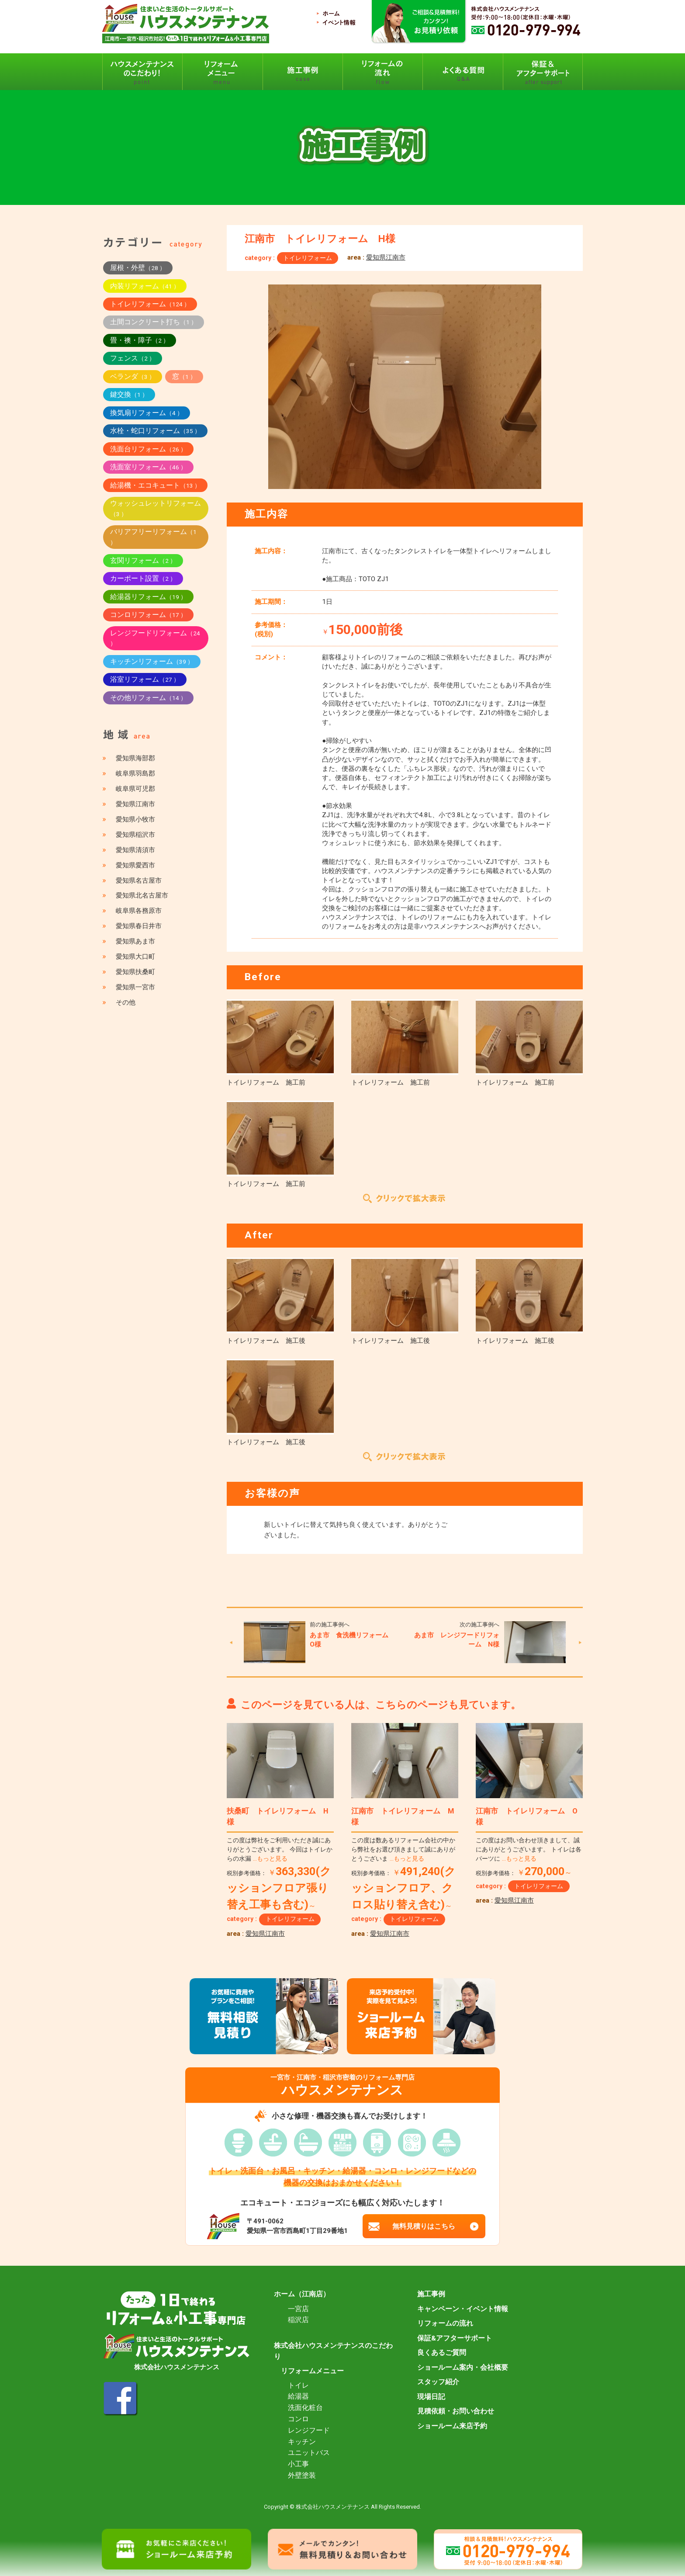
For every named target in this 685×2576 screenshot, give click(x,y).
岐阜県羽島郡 (135, 773)
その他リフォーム (148, 697)
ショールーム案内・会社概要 (462, 2367)
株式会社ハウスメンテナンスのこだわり (333, 2351)
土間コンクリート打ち (153, 322)
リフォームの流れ (445, 2323)
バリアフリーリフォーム (153, 536)
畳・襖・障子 (139, 340)
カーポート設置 (143, 578)
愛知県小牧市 (135, 819)
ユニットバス (309, 2453)
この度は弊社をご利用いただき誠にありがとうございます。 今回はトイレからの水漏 (279, 1849)
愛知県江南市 (385, 257)
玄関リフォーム (143, 560)
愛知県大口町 (135, 956)
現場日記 (431, 2397)
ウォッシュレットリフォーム (155, 508)
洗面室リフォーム (148, 467)
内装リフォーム (145, 286)
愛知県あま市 (135, 941)
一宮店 (298, 2309)
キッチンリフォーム (152, 661)
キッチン (302, 2442)
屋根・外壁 (138, 267)
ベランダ (132, 376)
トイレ (298, 2385)
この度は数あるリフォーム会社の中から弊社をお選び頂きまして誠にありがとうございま (403, 1849)
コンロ (298, 2419)
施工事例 (431, 2294)
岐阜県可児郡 (135, 789)
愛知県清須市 (135, 850)
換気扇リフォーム (146, 413)
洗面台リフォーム (148, 449)
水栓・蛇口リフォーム (155, 430)
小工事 (298, 2464)
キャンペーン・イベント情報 (462, 2309)
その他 (125, 1002)
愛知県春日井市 (139, 926)
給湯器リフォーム (148, 597)
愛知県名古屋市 (139, 880)
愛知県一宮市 (135, 987)
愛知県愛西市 (135, 865)
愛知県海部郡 (135, 758)
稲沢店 (298, 2320)
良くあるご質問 (441, 2353)
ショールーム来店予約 (452, 2426)
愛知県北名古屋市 (142, 895)
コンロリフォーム (148, 614)
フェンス (132, 358)
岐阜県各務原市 (139, 911)
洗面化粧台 (305, 2408)
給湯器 (298, 2396)
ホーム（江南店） (302, 2294)
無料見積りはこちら (424, 2226)
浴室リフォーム (145, 679)
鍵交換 (129, 394)
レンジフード (309, 2430)
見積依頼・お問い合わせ (455, 2411)
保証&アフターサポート (454, 2338)
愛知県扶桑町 (135, 972)
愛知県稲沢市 (135, 835)
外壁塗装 (302, 2475)
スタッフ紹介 (438, 2382)
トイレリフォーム (307, 257)
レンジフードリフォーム (155, 638)
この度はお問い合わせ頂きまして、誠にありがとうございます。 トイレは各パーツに (528, 1849)
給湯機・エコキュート (155, 485)
